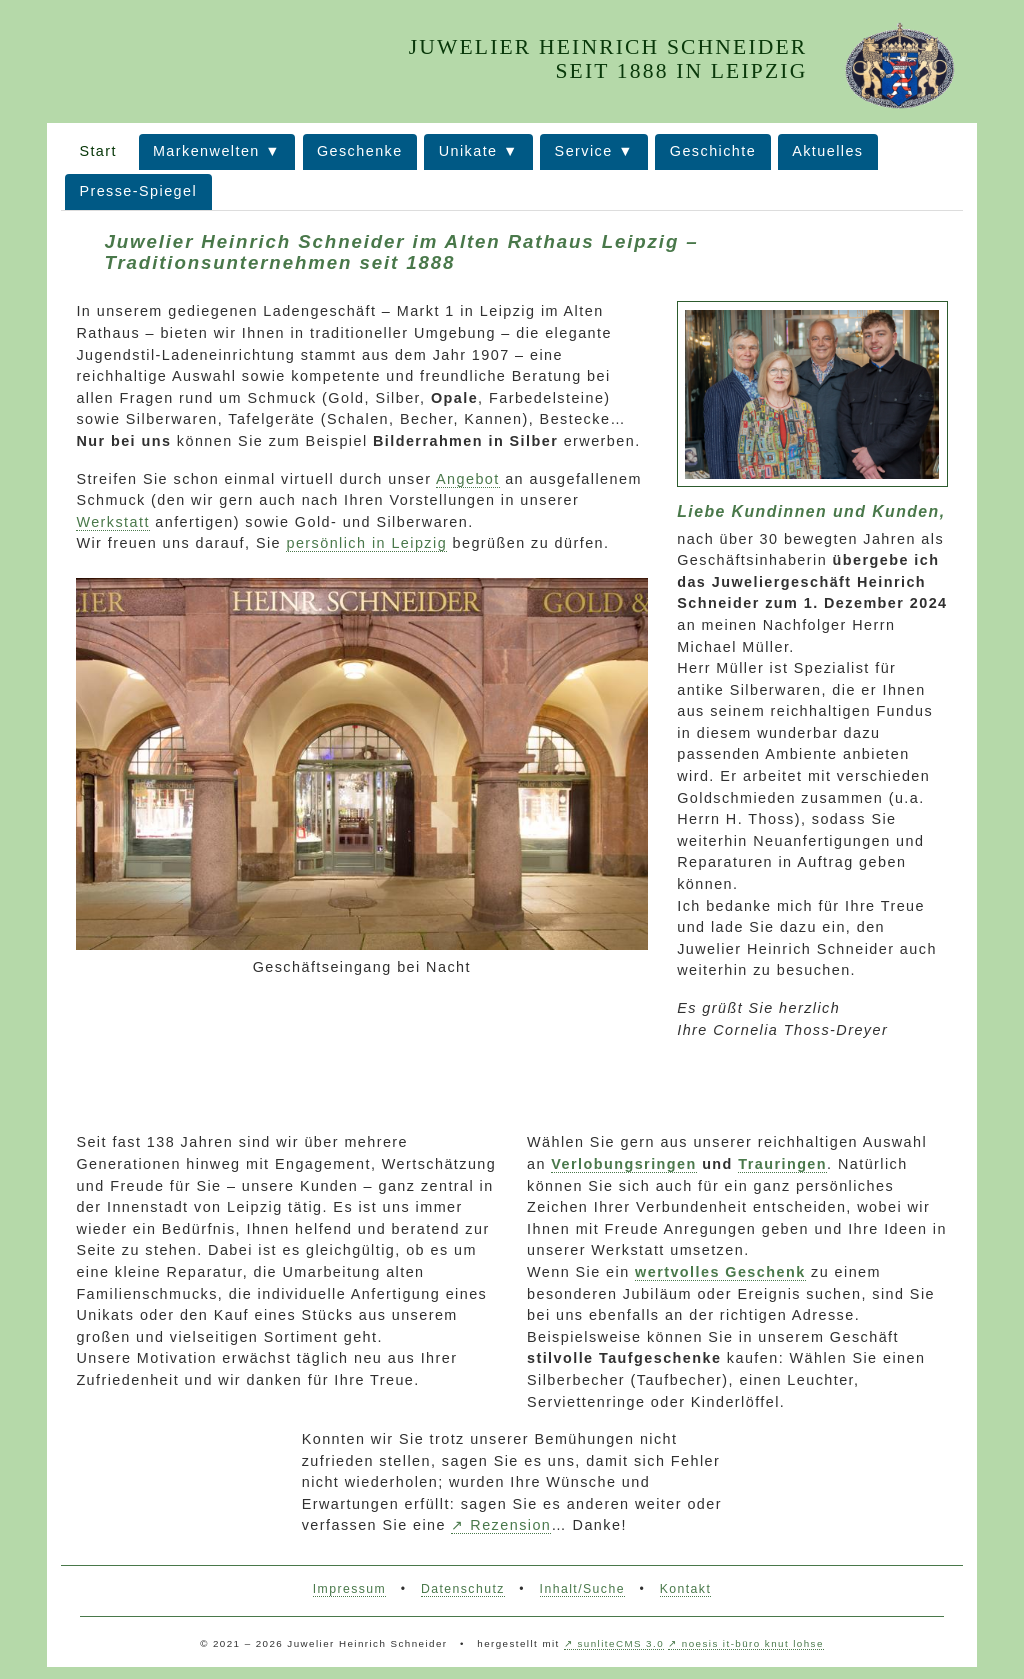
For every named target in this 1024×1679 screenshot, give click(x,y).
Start (98, 151)
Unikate (468, 151)
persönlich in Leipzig (366, 543)
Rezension (510, 1525)
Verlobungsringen (623, 1164)
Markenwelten (206, 151)
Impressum (349, 1589)
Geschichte (713, 151)
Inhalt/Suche (582, 1589)
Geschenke (360, 151)
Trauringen (782, 1164)
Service (584, 151)
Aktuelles (827, 151)
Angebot (468, 479)
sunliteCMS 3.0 (621, 1643)
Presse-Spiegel (138, 191)
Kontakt (686, 1589)
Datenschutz (463, 1589)
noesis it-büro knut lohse (753, 1643)
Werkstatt (112, 522)
